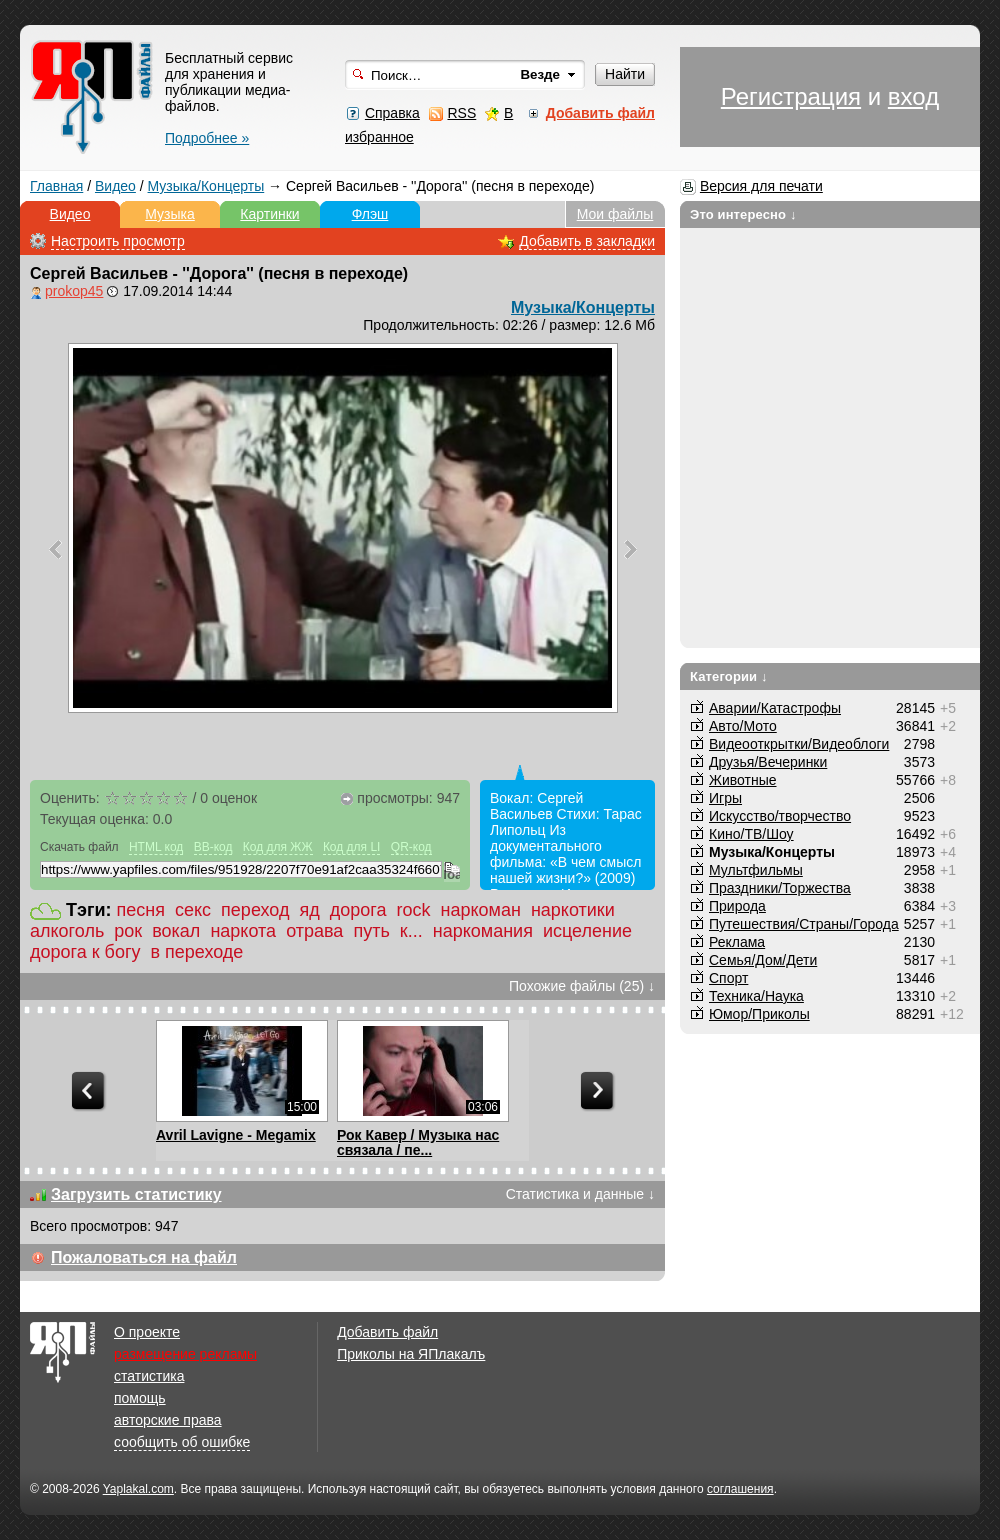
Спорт (728, 978)
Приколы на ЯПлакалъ (411, 1354)
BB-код (213, 847)
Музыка (170, 214)
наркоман (480, 910)
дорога (358, 910)
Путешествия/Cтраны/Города (804, 924)
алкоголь (67, 931)
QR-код (411, 847)
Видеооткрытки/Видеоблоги (799, 744)
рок (128, 931)
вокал (176, 931)
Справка (392, 113)
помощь (140, 1398)
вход (913, 96)
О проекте (147, 1332)
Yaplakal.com (138, 1489)
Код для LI (352, 847)
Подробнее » (207, 138)
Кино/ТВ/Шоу (751, 834)
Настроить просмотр (118, 241)
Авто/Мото (743, 726)
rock (413, 910)
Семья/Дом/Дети (763, 960)
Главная (56, 186)
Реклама (737, 942)
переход (255, 910)
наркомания (483, 931)
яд (309, 910)
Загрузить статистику (136, 1194)
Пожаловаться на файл (144, 1257)
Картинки (269, 214)
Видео (115, 186)
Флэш (370, 214)
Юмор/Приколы (759, 1014)
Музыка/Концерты (206, 186)
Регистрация (791, 96)
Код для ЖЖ (278, 847)
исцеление (587, 931)
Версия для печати (761, 186)
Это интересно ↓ (743, 214)
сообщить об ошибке (182, 1442)
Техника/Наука (756, 996)
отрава (314, 931)
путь (371, 931)
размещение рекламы (185, 1354)
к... (411, 931)
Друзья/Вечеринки (768, 762)
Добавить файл (387, 1332)
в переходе (197, 952)
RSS (461, 113)
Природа (737, 906)
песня (141, 910)
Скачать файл (79, 847)
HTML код (156, 847)
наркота (243, 931)
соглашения (740, 1489)
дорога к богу (85, 952)
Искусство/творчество (780, 816)
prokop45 (74, 291)
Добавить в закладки (587, 241)
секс (193, 910)
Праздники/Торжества (780, 888)
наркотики (573, 910)
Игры (725, 798)
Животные (743, 780)
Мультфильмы (756, 870)
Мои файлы (615, 214)
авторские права (168, 1420)
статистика (149, 1376)
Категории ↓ (729, 676)
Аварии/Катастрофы (775, 708)
